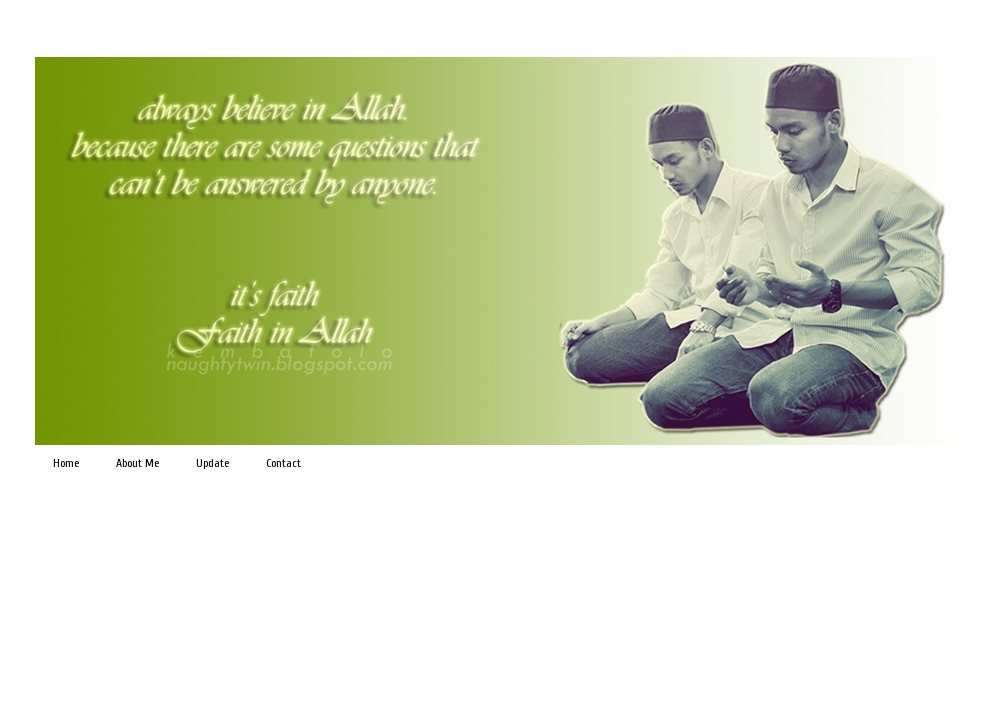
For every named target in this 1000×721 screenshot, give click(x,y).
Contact (283, 463)
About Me (137, 463)
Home (66, 463)
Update (212, 463)
